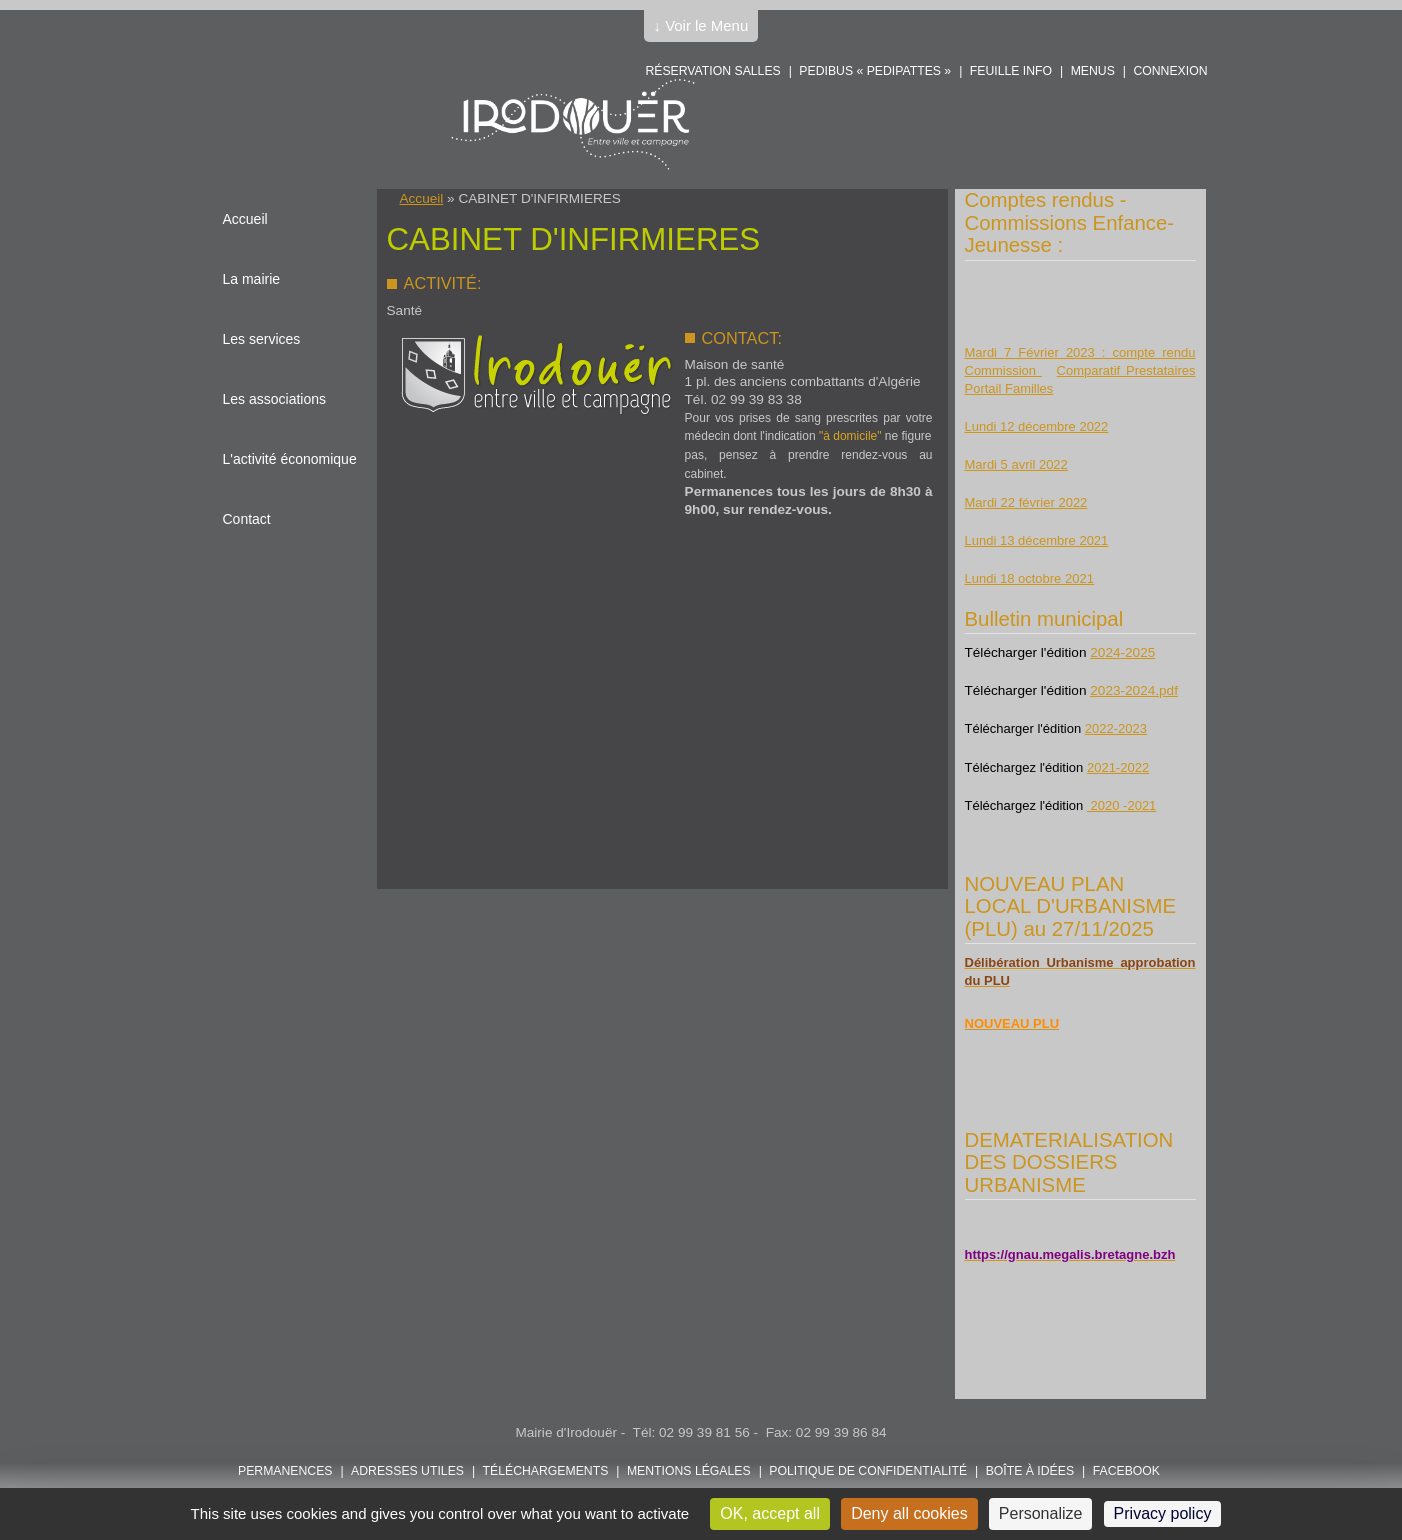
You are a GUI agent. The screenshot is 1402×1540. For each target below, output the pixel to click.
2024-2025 (1122, 652)
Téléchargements (546, 1471)
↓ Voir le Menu (701, 25)
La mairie (252, 279)
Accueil (422, 198)
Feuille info (1011, 71)
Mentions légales (689, 1471)
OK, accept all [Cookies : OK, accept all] (770, 1513)
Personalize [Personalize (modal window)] (1041, 1513)
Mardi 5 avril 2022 (1016, 464)
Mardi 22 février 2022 (1026, 502)
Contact (247, 519)
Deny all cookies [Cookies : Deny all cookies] (909, 1513)
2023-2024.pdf (1134, 690)
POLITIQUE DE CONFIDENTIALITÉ (868, 1471)
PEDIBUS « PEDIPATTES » (875, 71)
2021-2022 (1118, 767)
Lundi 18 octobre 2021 (1029, 578)
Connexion (1170, 71)
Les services (262, 339)
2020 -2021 (1121, 805)
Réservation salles (712, 71)
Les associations (275, 399)
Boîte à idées (1030, 1471)
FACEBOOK (1126, 1471)
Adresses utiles (407, 1471)
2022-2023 (1116, 728)
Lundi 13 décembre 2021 (1037, 540)
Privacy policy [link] (1163, 1513)
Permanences (285, 1471)
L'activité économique (290, 459)
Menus (1093, 71)
